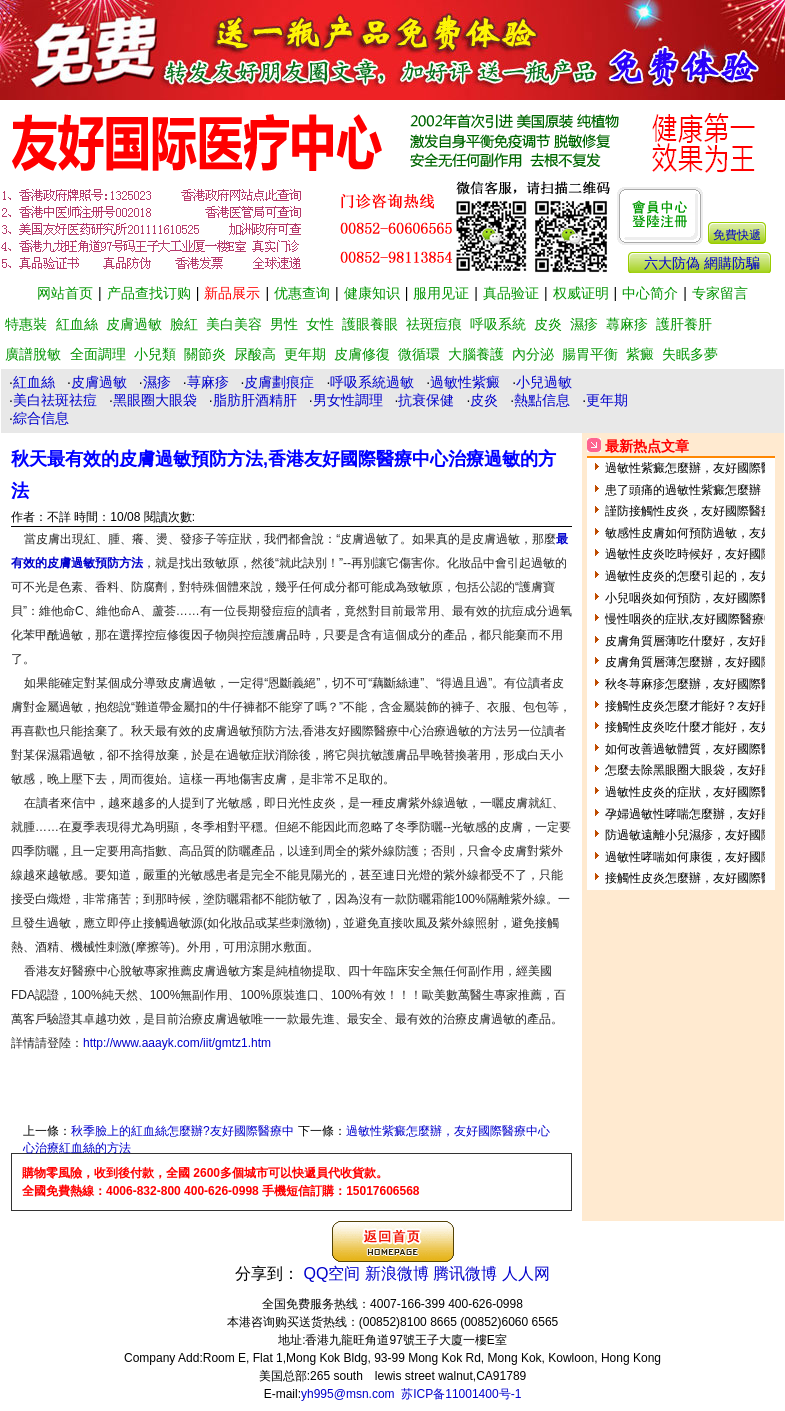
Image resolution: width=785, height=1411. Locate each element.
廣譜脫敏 (33, 354)
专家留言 (720, 293)
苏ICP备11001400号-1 (461, 1394)
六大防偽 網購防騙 (702, 263)
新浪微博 (397, 1273)
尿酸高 (255, 354)
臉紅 (184, 324)
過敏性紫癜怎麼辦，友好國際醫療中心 (448, 1131)
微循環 (419, 354)
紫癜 (640, 354)
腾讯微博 (465, 1273)
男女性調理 (348, 400)
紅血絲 (77, 324)
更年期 (305, 354)
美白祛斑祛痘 (55, 400)
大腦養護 (476, 354)
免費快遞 (737, 235)
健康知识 (372, 293)
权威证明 (581, 293)
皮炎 (548, 324)
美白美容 (234, 324)
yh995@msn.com (348, 1394)
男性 (284, 324)
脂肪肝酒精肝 (255, 400)
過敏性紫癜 (465, 382)
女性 (320, 324)
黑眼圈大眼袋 (155, 400)
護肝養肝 (684, 324)
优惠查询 (302, 293)
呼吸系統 (498, 324)
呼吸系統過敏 (372, 382)
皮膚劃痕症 (279, 382)
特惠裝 (26, 324)
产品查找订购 (149, 293)
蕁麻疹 (627, 324)
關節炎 (205, 354)
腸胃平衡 (590, 354)
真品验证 (511, 293)
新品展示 (232, 293)
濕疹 (584, 324)
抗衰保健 (426, 400)
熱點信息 (542, 400)
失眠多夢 (690, 354)
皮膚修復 (362, 354)
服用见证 (441, 293)
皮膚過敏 (134, 324)
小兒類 (155, 354)
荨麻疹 (208, 382)
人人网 (526, 1273)
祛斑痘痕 (434, 324)
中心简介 (650, 293)
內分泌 (533, 354)
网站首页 (65, 293)
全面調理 (98, 354)
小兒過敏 (544, 382)
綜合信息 (41, 418)
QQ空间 (332, 1273)
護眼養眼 (370, 324)
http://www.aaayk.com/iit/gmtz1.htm (177, 1043)
